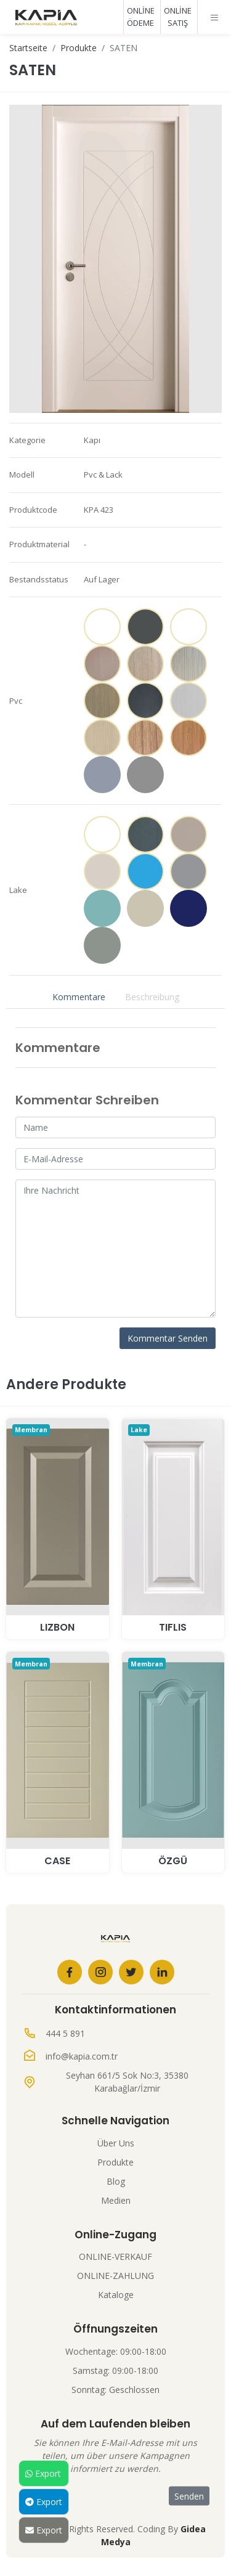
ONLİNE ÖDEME (141, 16)
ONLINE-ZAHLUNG (115, 2275)
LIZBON (57, 1627)
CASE (57, 1861)
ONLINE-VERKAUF (115, 2256)
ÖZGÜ (172, 1861)
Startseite (28, 48)
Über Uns (115, 2143)
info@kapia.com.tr (82, 2056)
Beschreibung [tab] (152, 997)
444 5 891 (65, 2033)
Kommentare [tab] (78, 997)
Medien (116, 2200)
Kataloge (116, 2295)
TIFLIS (173, 1627)
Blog (116, 2181)
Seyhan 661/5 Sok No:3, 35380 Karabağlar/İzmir (127, 2081)
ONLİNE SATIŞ (178, 16)
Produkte (78, 48)
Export (43, 2473)
